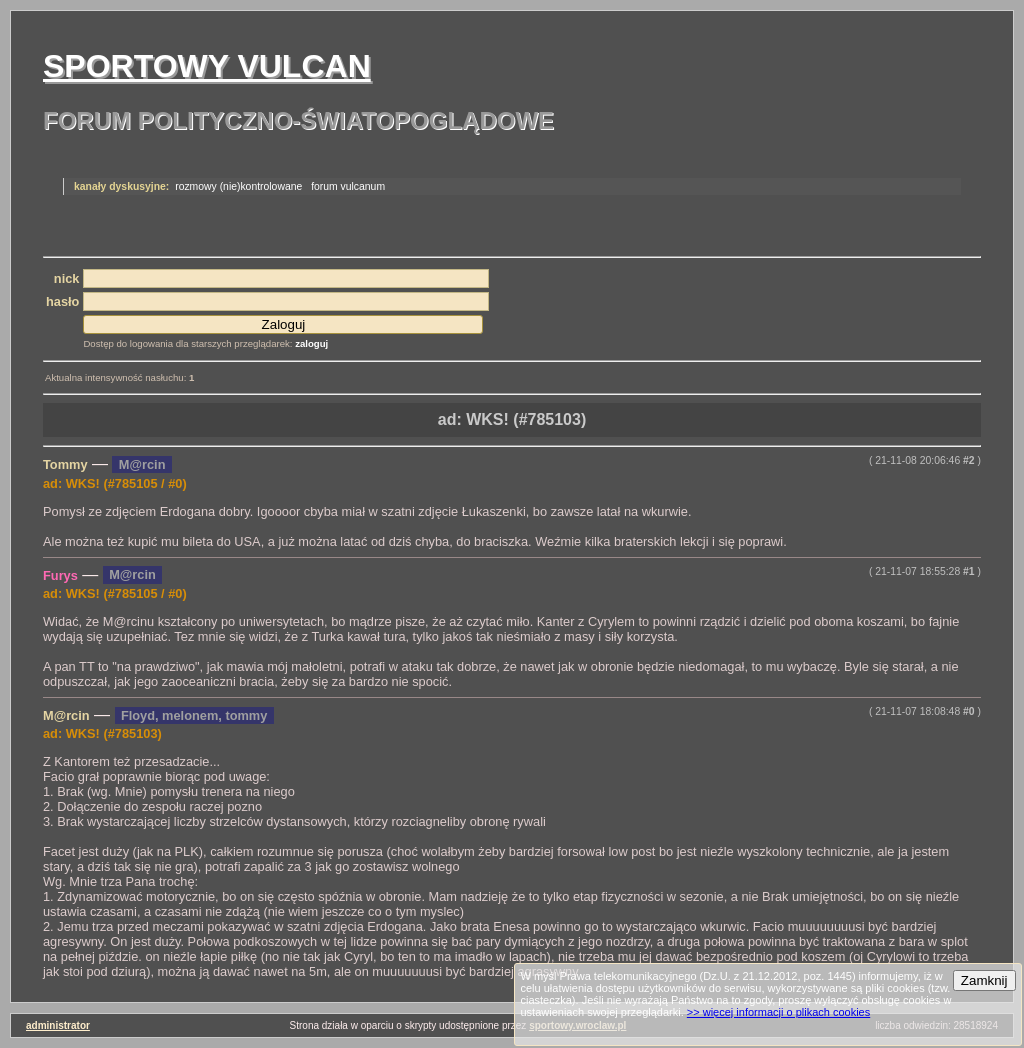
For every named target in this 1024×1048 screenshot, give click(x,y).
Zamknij (984, 980)
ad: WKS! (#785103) (512, 419)
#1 (969, 571)
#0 (969, 711)
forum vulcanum (348, 186)
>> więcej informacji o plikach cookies (778, 1012)
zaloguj (311, 343)
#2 (969, 460)
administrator (58, 1025)
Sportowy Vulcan (207, 66)
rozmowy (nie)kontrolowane (238, 186)
